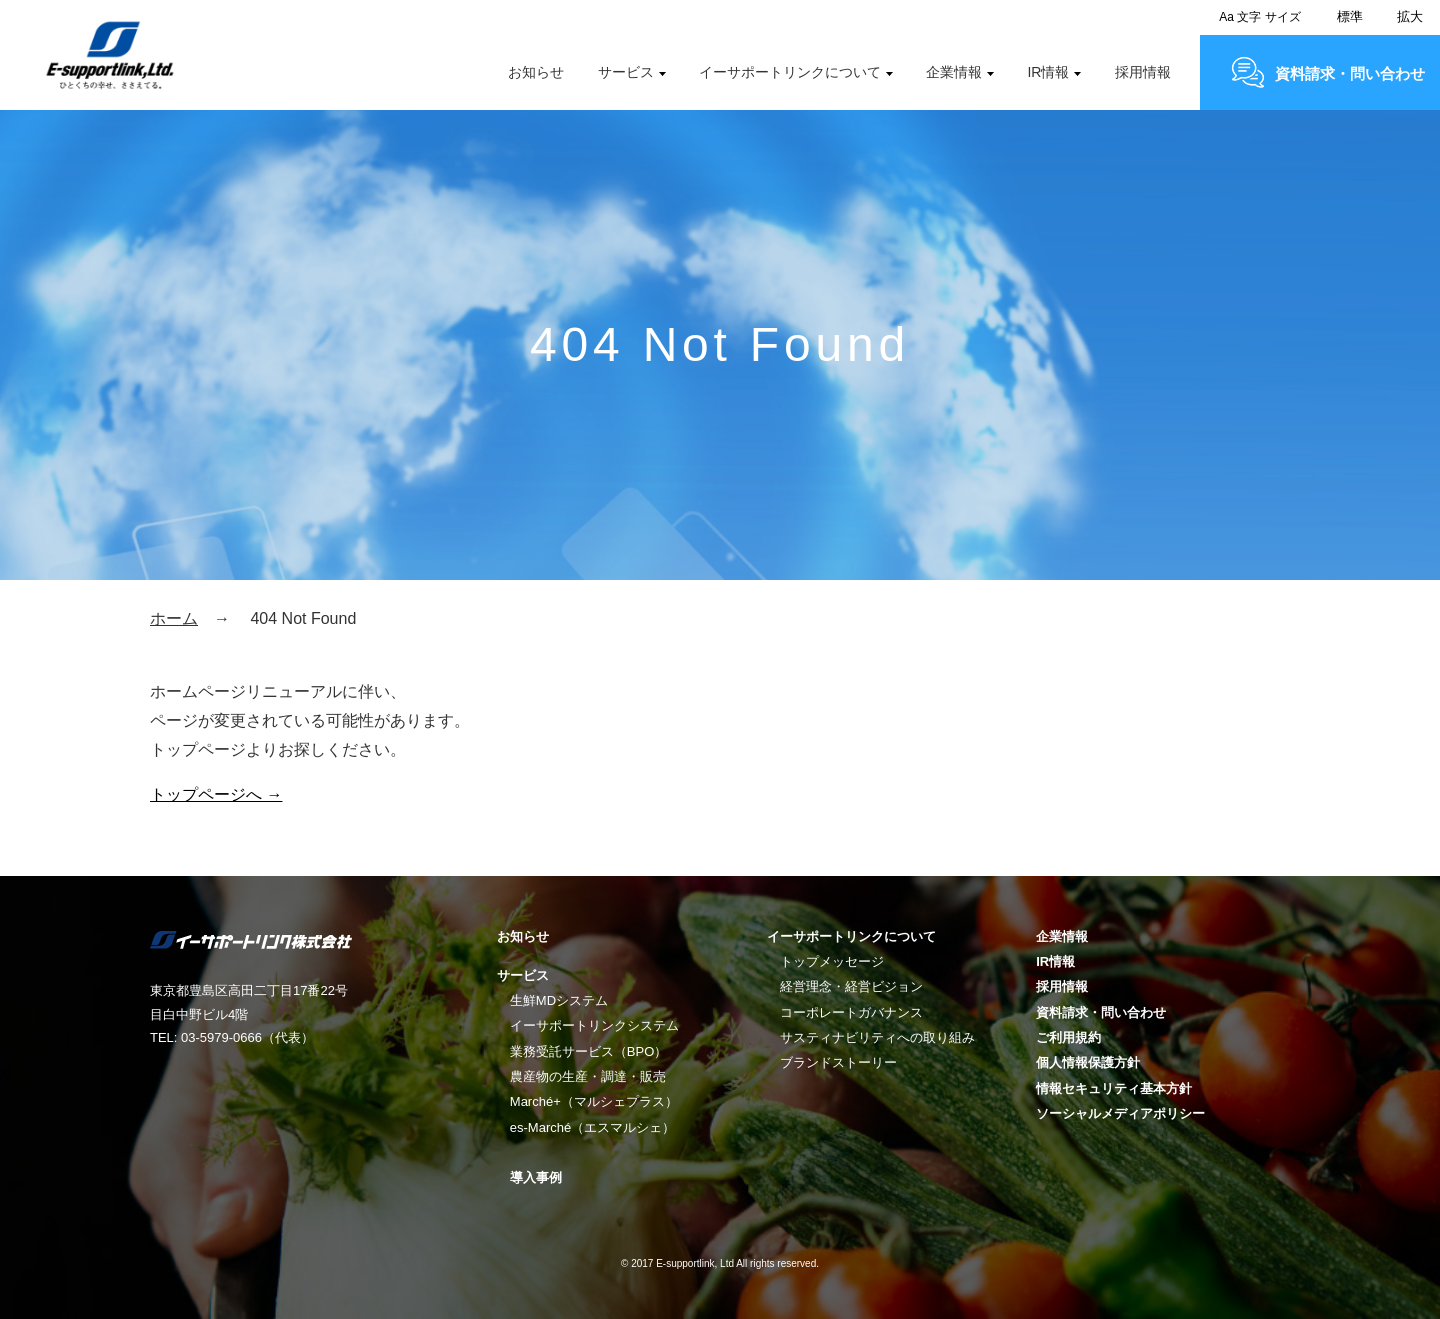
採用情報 (1143, 72)
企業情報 (954, 72)
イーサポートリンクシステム (594, 1025)
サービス (626, 72)
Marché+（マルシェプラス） (594, 1101)
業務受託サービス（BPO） (588, 1051)
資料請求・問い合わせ (1350, 73)
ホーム (174, 618)
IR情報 (1048, 72)
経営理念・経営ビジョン (851, 986)
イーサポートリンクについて (790, 72)
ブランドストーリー (838, 1062)
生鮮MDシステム (559, 1000)
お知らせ (536, 72)
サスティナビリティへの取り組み (877, 1037)
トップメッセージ (832, 961)
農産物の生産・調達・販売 (588, 1076)
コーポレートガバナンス (851, 1012)
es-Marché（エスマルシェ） (592, 1127)
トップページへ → (216, 794)
